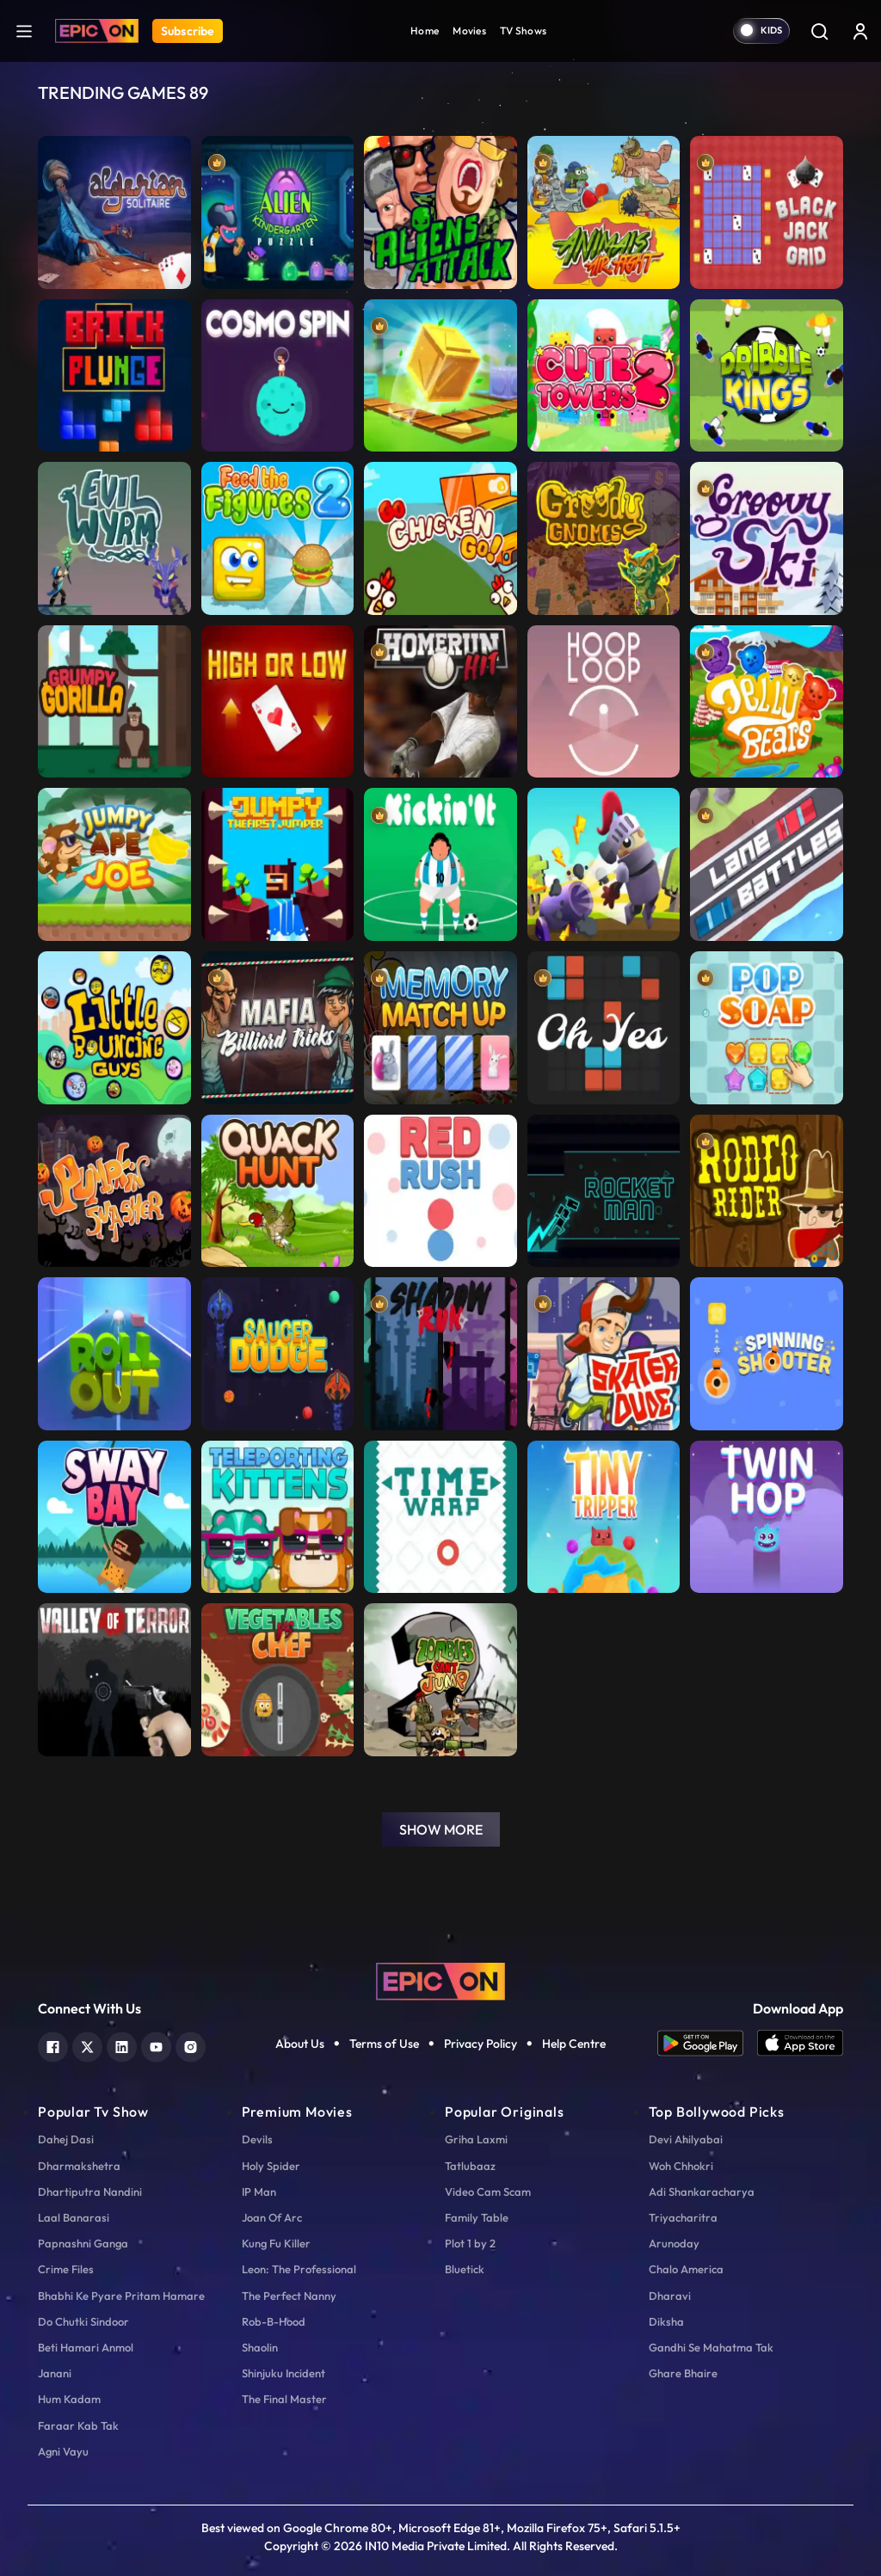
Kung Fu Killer (276, 2243)
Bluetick (464, 2269)
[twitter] (87, 2045)
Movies (469, 30)
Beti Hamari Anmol (85, 2347)
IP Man (259, 2191)
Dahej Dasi (66, 2139)
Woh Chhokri (681, 2166)
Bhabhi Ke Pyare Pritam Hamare (121, 2295)
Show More (441, 1829)
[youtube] (156, 2045)
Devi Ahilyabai (686, 2139)
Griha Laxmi (476, 2139)
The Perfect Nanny (289, 2295)
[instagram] (191, 2045)
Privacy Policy (480, 2043)
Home (424, 30)
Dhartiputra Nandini (90, 2191)
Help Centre (574, 2043)
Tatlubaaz (470, 2166)
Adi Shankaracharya (702, 2191)
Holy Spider (271, 2166)
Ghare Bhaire (683, 2373)
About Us (299, 2043)
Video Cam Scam (488, 2191)
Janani (54, 2373)
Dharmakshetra (79, 2166)
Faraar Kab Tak (78, 2425)
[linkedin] (122, 2045)
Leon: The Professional (299, 2269)
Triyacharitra (683, 2217)
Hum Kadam (69, 2399)
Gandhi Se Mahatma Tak (711, 2347)
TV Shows (523, 30)
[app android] (707, 2043)
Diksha (666, 2321)
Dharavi (670, 2295)
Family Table (476, 2217)
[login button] (860, 31)
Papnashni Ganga (83, 2243)
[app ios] (800, 2043)
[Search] (819, 31)
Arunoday (674, 2243)
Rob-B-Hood (273, 2321)
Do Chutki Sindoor (83, 2321)
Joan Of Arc (272, 2217)
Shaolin (260, 2347)
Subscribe (187, 31)
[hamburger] (24, 30)
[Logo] (97, 31)
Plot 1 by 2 (470, 2243)
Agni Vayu (63, 2451)
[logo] (440, 1980)
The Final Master (284, 2399)
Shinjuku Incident (283, 2373)
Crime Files (66, 2269)
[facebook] (53, 2045)
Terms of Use (384, 2043)
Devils (257, 2139)
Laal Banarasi (73, 2217)
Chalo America (686, 2269)
